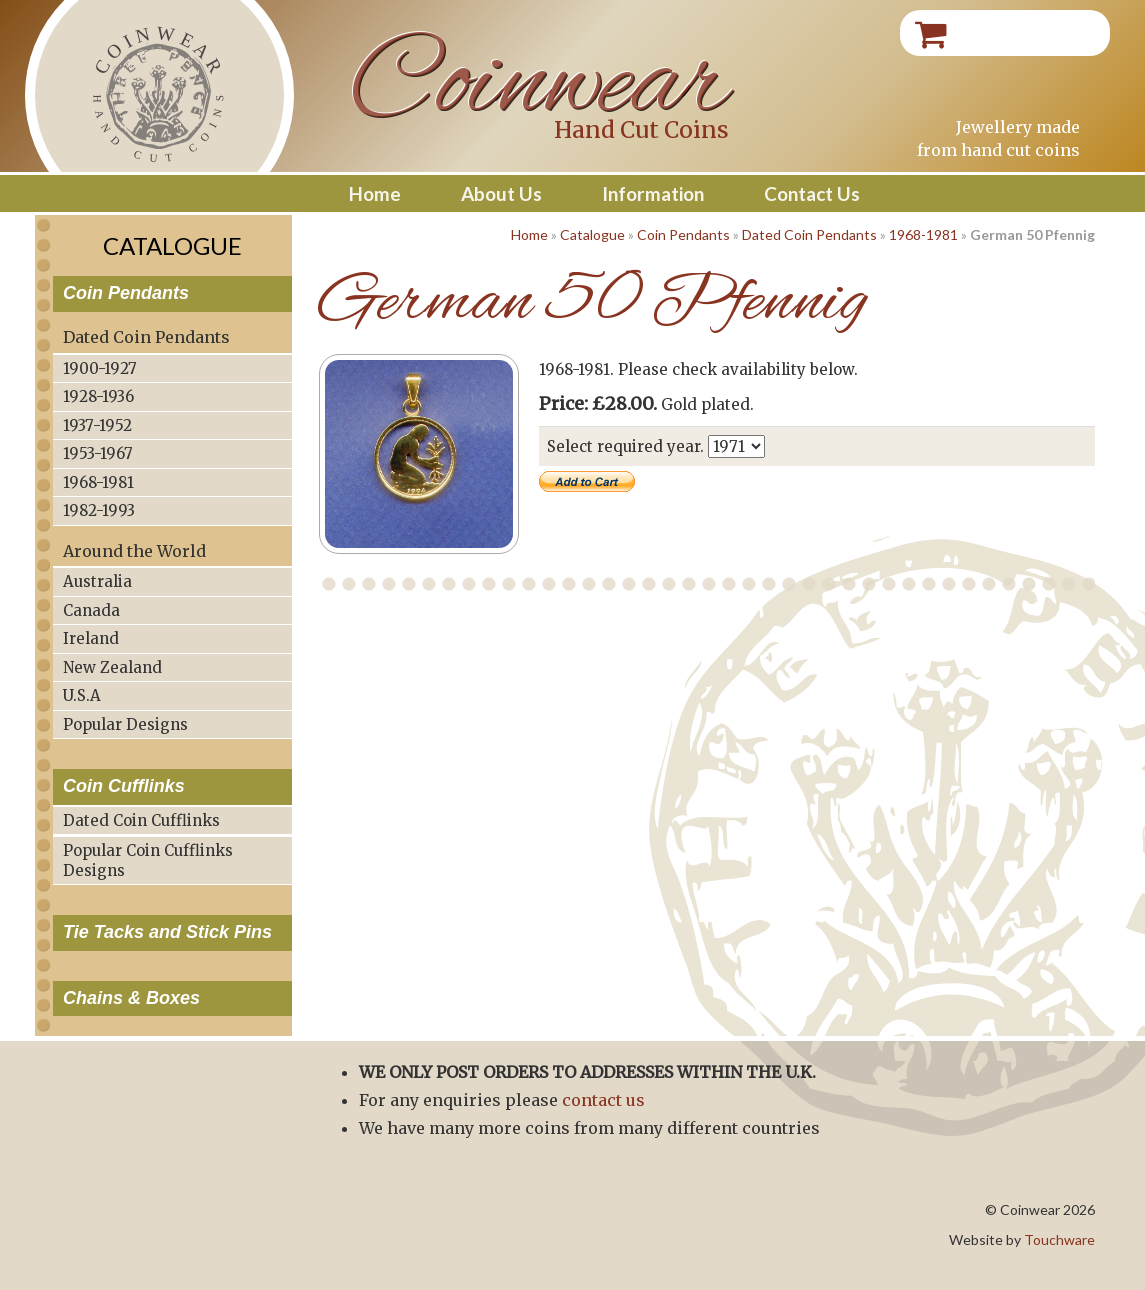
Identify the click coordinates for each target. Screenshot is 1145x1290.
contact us (603, 1100)
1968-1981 (923, 234)
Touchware (1059, 1239)
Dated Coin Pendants (809, 234)
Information (653, 193)
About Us (501, 193)
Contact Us (812, 193)
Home (375, 193)
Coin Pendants (683, 234)
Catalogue (592, 234)
